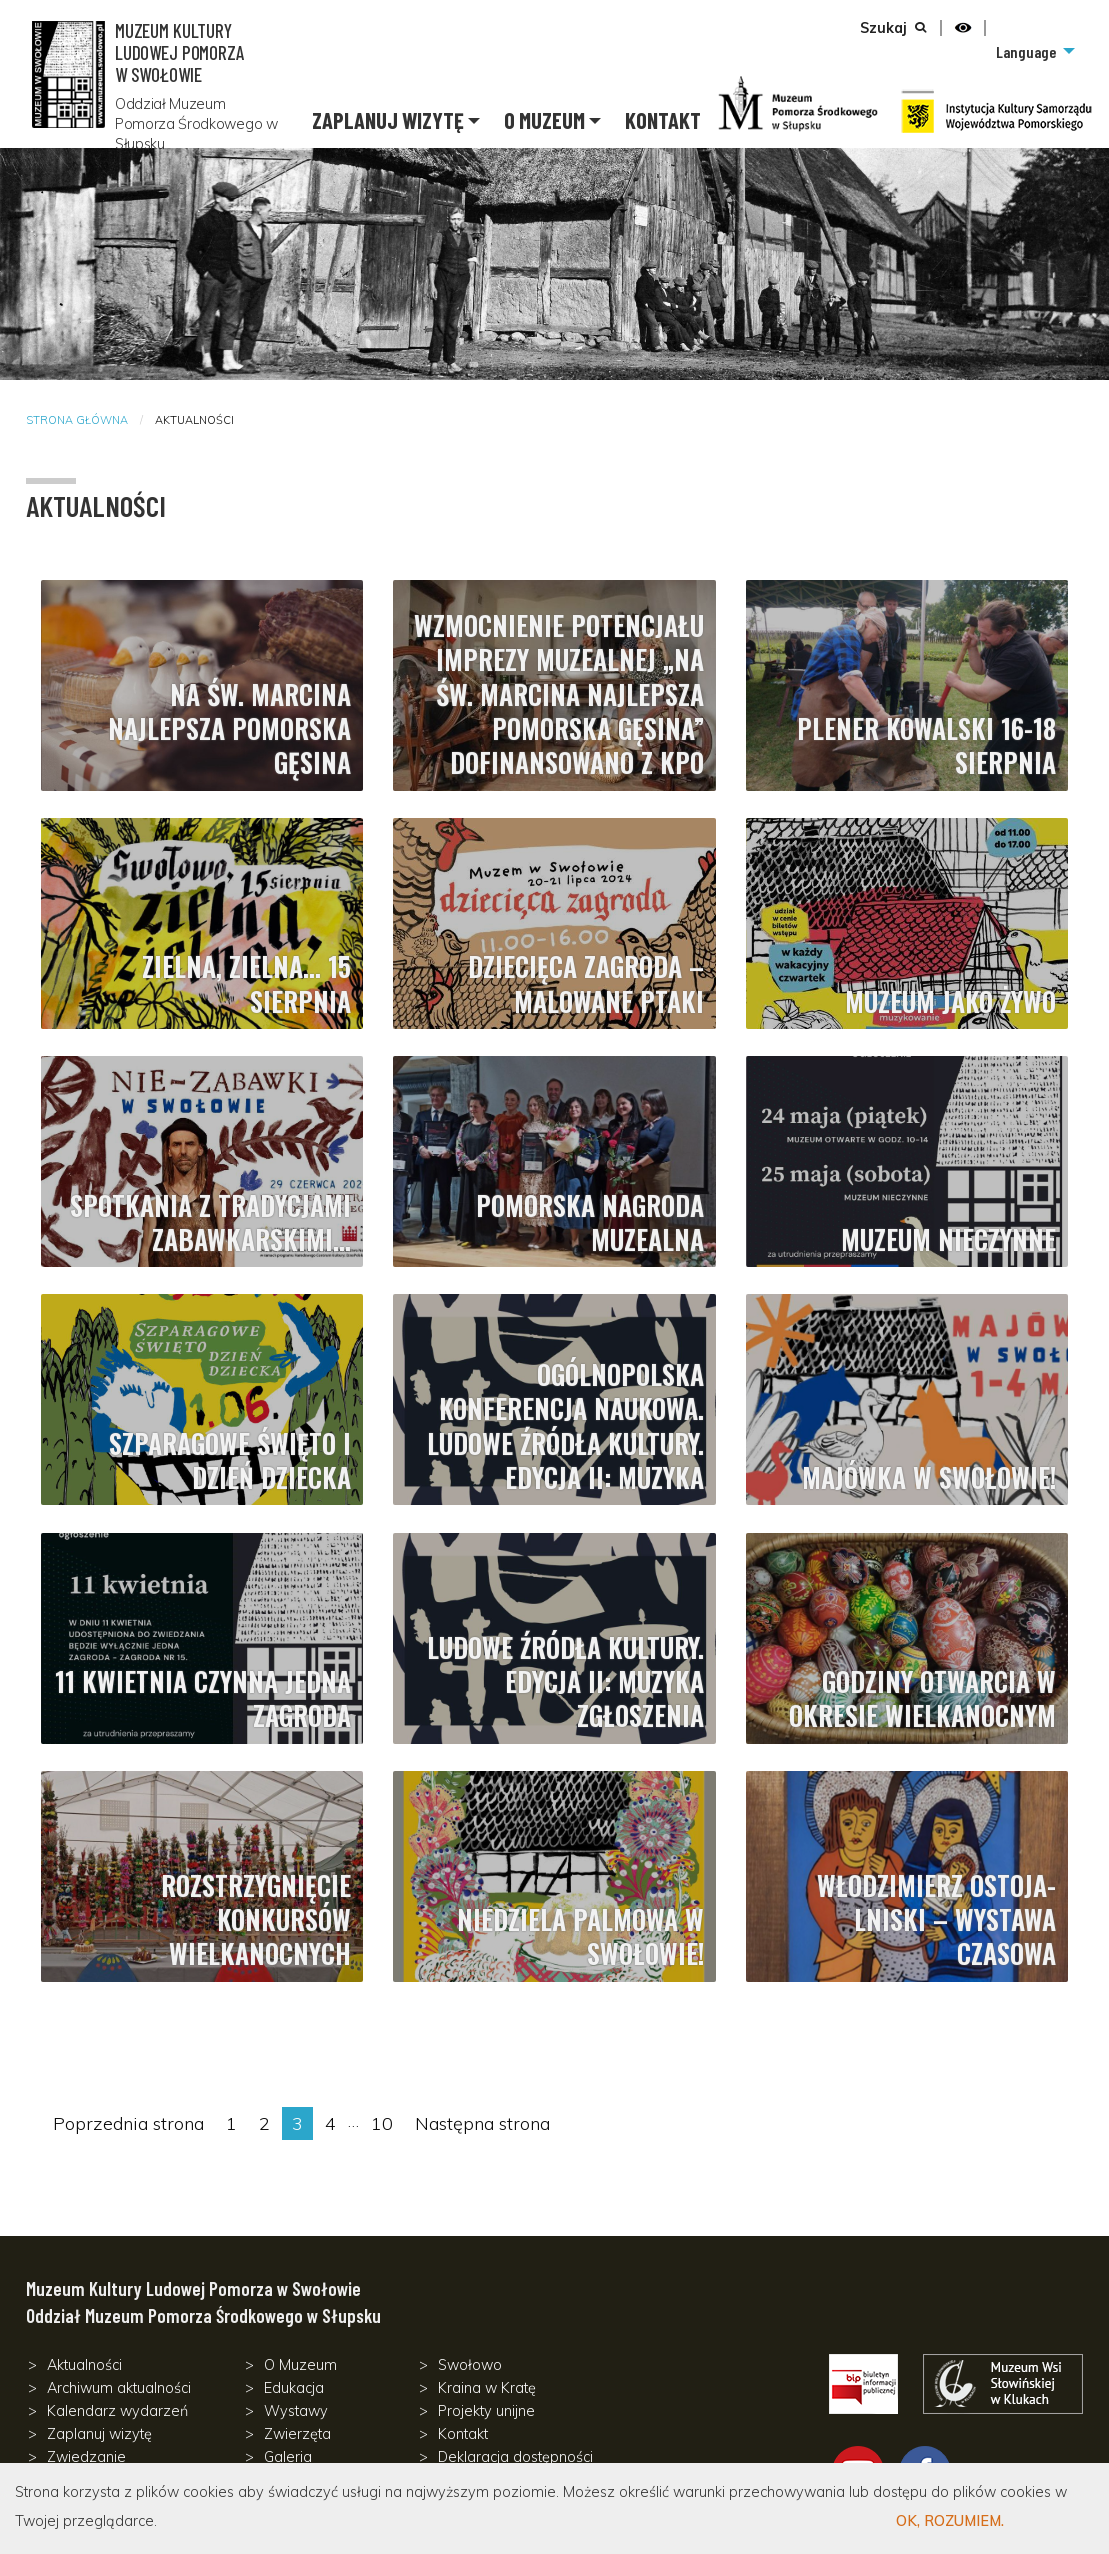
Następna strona (482, 2123)
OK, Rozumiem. (950, 2521)
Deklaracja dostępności (515, 2457)
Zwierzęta (297, 2434)
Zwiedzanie (86, 2457)
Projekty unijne (486, 2411)
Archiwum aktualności (119, 2388)
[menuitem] (1034, 52)
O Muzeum (544, 120)
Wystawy (296, 2411)
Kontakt (663, 120)
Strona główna (77, 420)
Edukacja (294, 2388)
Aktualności (84, 2365)
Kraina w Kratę (487, 2388)
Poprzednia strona (128, 2123)
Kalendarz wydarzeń (117, 2411)
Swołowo (470, 2365)
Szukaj (883, 28)
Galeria (288, 2457)
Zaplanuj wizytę (388, 120)
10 (386, 2122)
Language (1026, 51)
